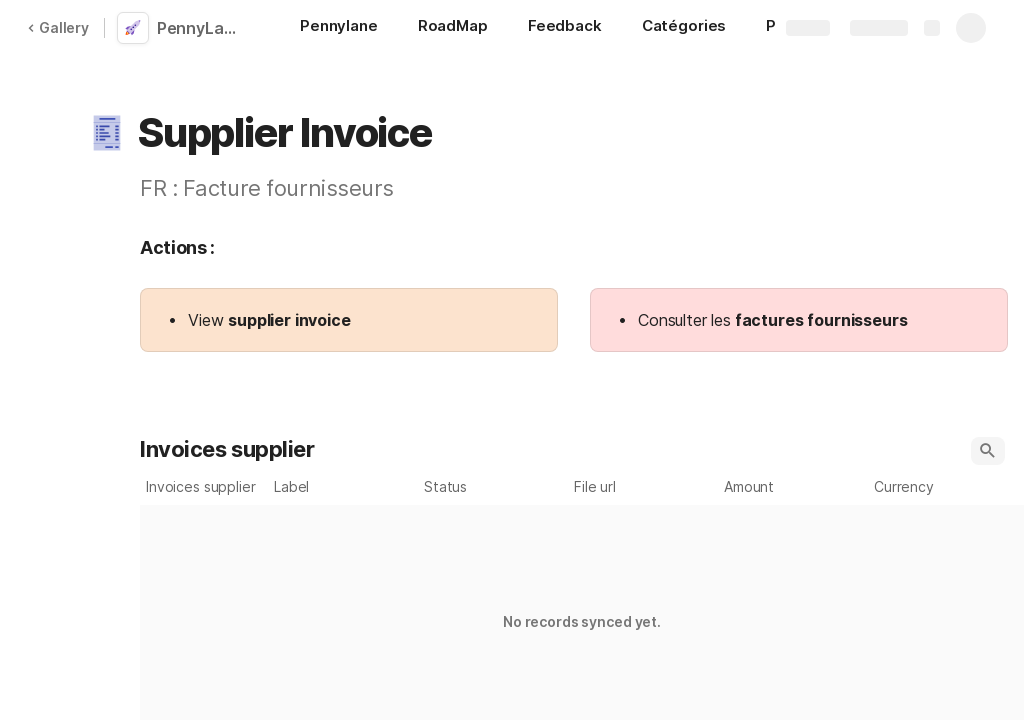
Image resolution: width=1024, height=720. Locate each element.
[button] (107, 133)
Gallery (58, 27)
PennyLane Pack (202, 28)
